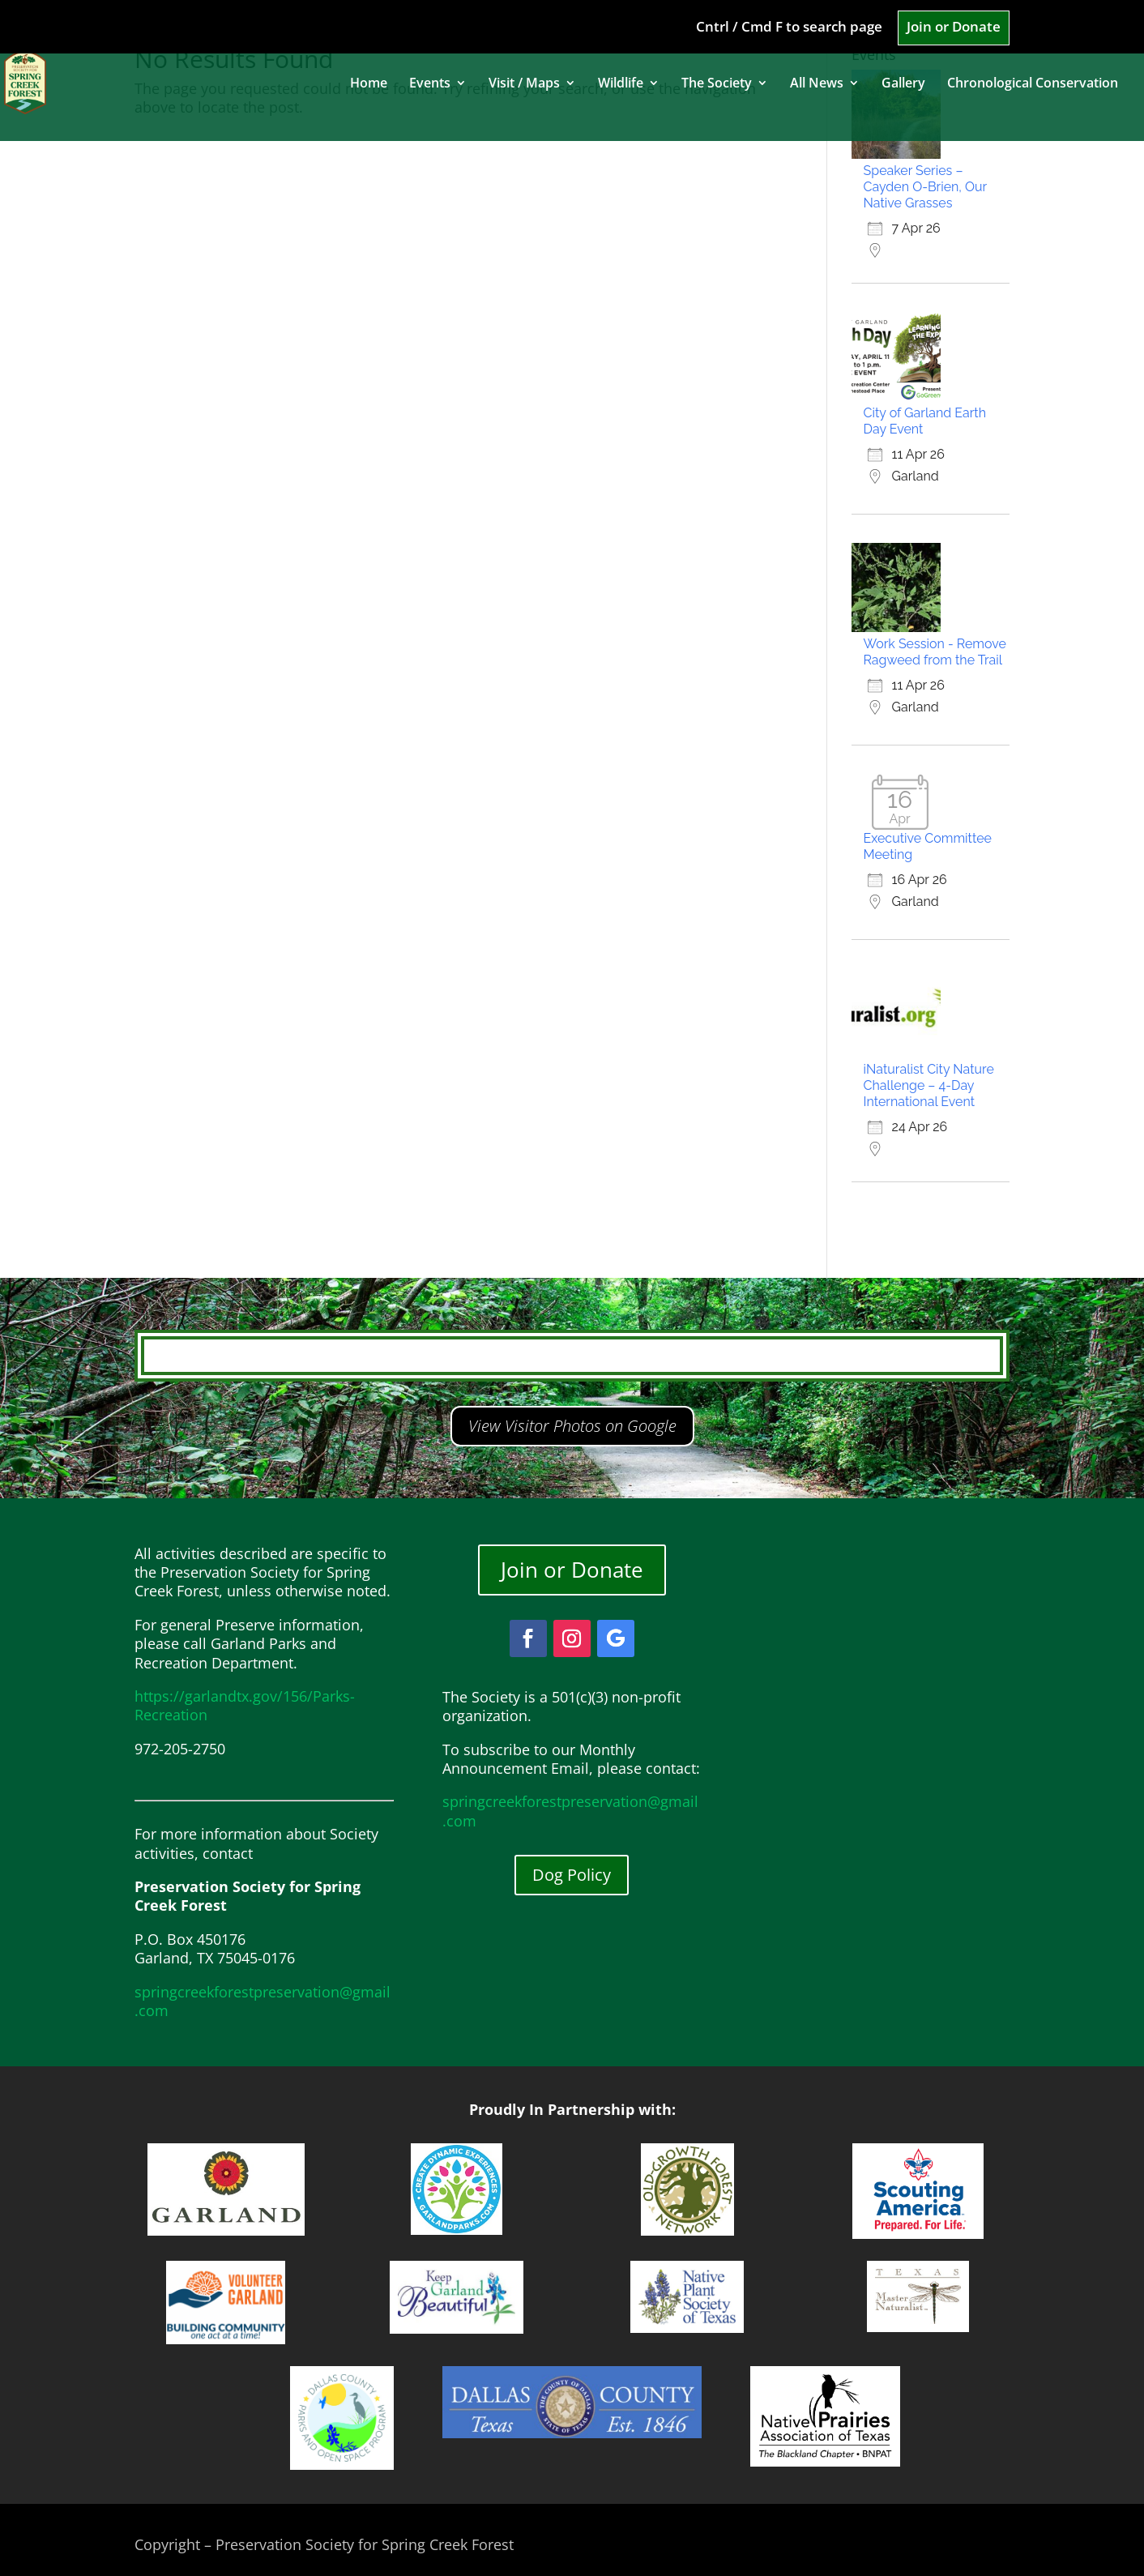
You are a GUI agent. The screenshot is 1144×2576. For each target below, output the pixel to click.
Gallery (903, 84)
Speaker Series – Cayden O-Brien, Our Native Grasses (925, 187)
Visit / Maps (524, 84)
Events (429, 84)
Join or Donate (954, 27)
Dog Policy (571, 1875)
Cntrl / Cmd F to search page (789, 27)
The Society (716, 84)
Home (368, 84)
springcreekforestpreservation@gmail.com (262, 2001)
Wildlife (620, 84)
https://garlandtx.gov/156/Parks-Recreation (244, 1705)
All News (816, 84)
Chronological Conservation (1032, 84)
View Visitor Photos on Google (572, 1426)
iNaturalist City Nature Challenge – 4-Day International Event (929, 1085)
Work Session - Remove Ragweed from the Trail (935, 652)
